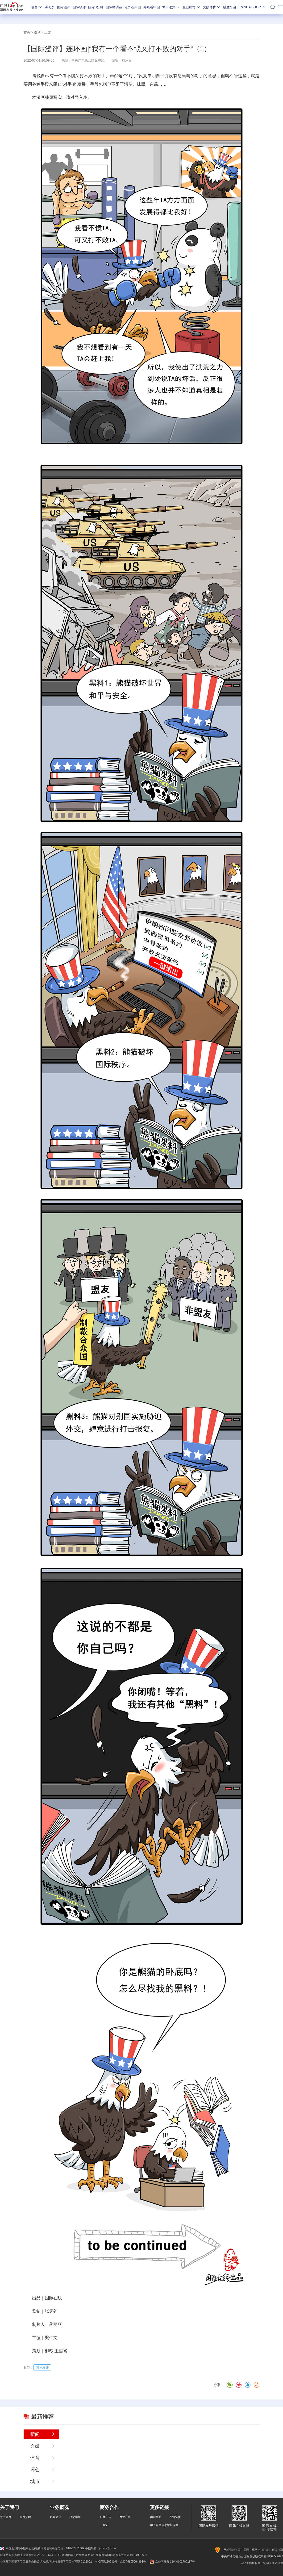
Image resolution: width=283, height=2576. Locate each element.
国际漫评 (63, 7)
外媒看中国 (151, 7)
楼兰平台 (229, 7)
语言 (36, 7)
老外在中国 (133, 7)
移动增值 (75, 2517)
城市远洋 (171, 7)
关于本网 (5, 2517)
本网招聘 (25, 2517)
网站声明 (155, 2517)
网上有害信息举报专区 (164, 2525)
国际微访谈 (114, 7)
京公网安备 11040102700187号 (172, 2561)
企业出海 (191, 7)
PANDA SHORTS (252, 7)
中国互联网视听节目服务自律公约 (21, 2561)
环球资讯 (55, 2517)
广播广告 (105, 2517)
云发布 (104, 2525)
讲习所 (50, 7)
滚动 (37, 32)
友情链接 (175, 2517)
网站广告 (125, 2517)
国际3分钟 (95, 7)
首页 (27, 32)
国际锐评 (79, 7)
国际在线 (11, 7)
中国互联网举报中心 (15, 2548)
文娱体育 (212, 7)
